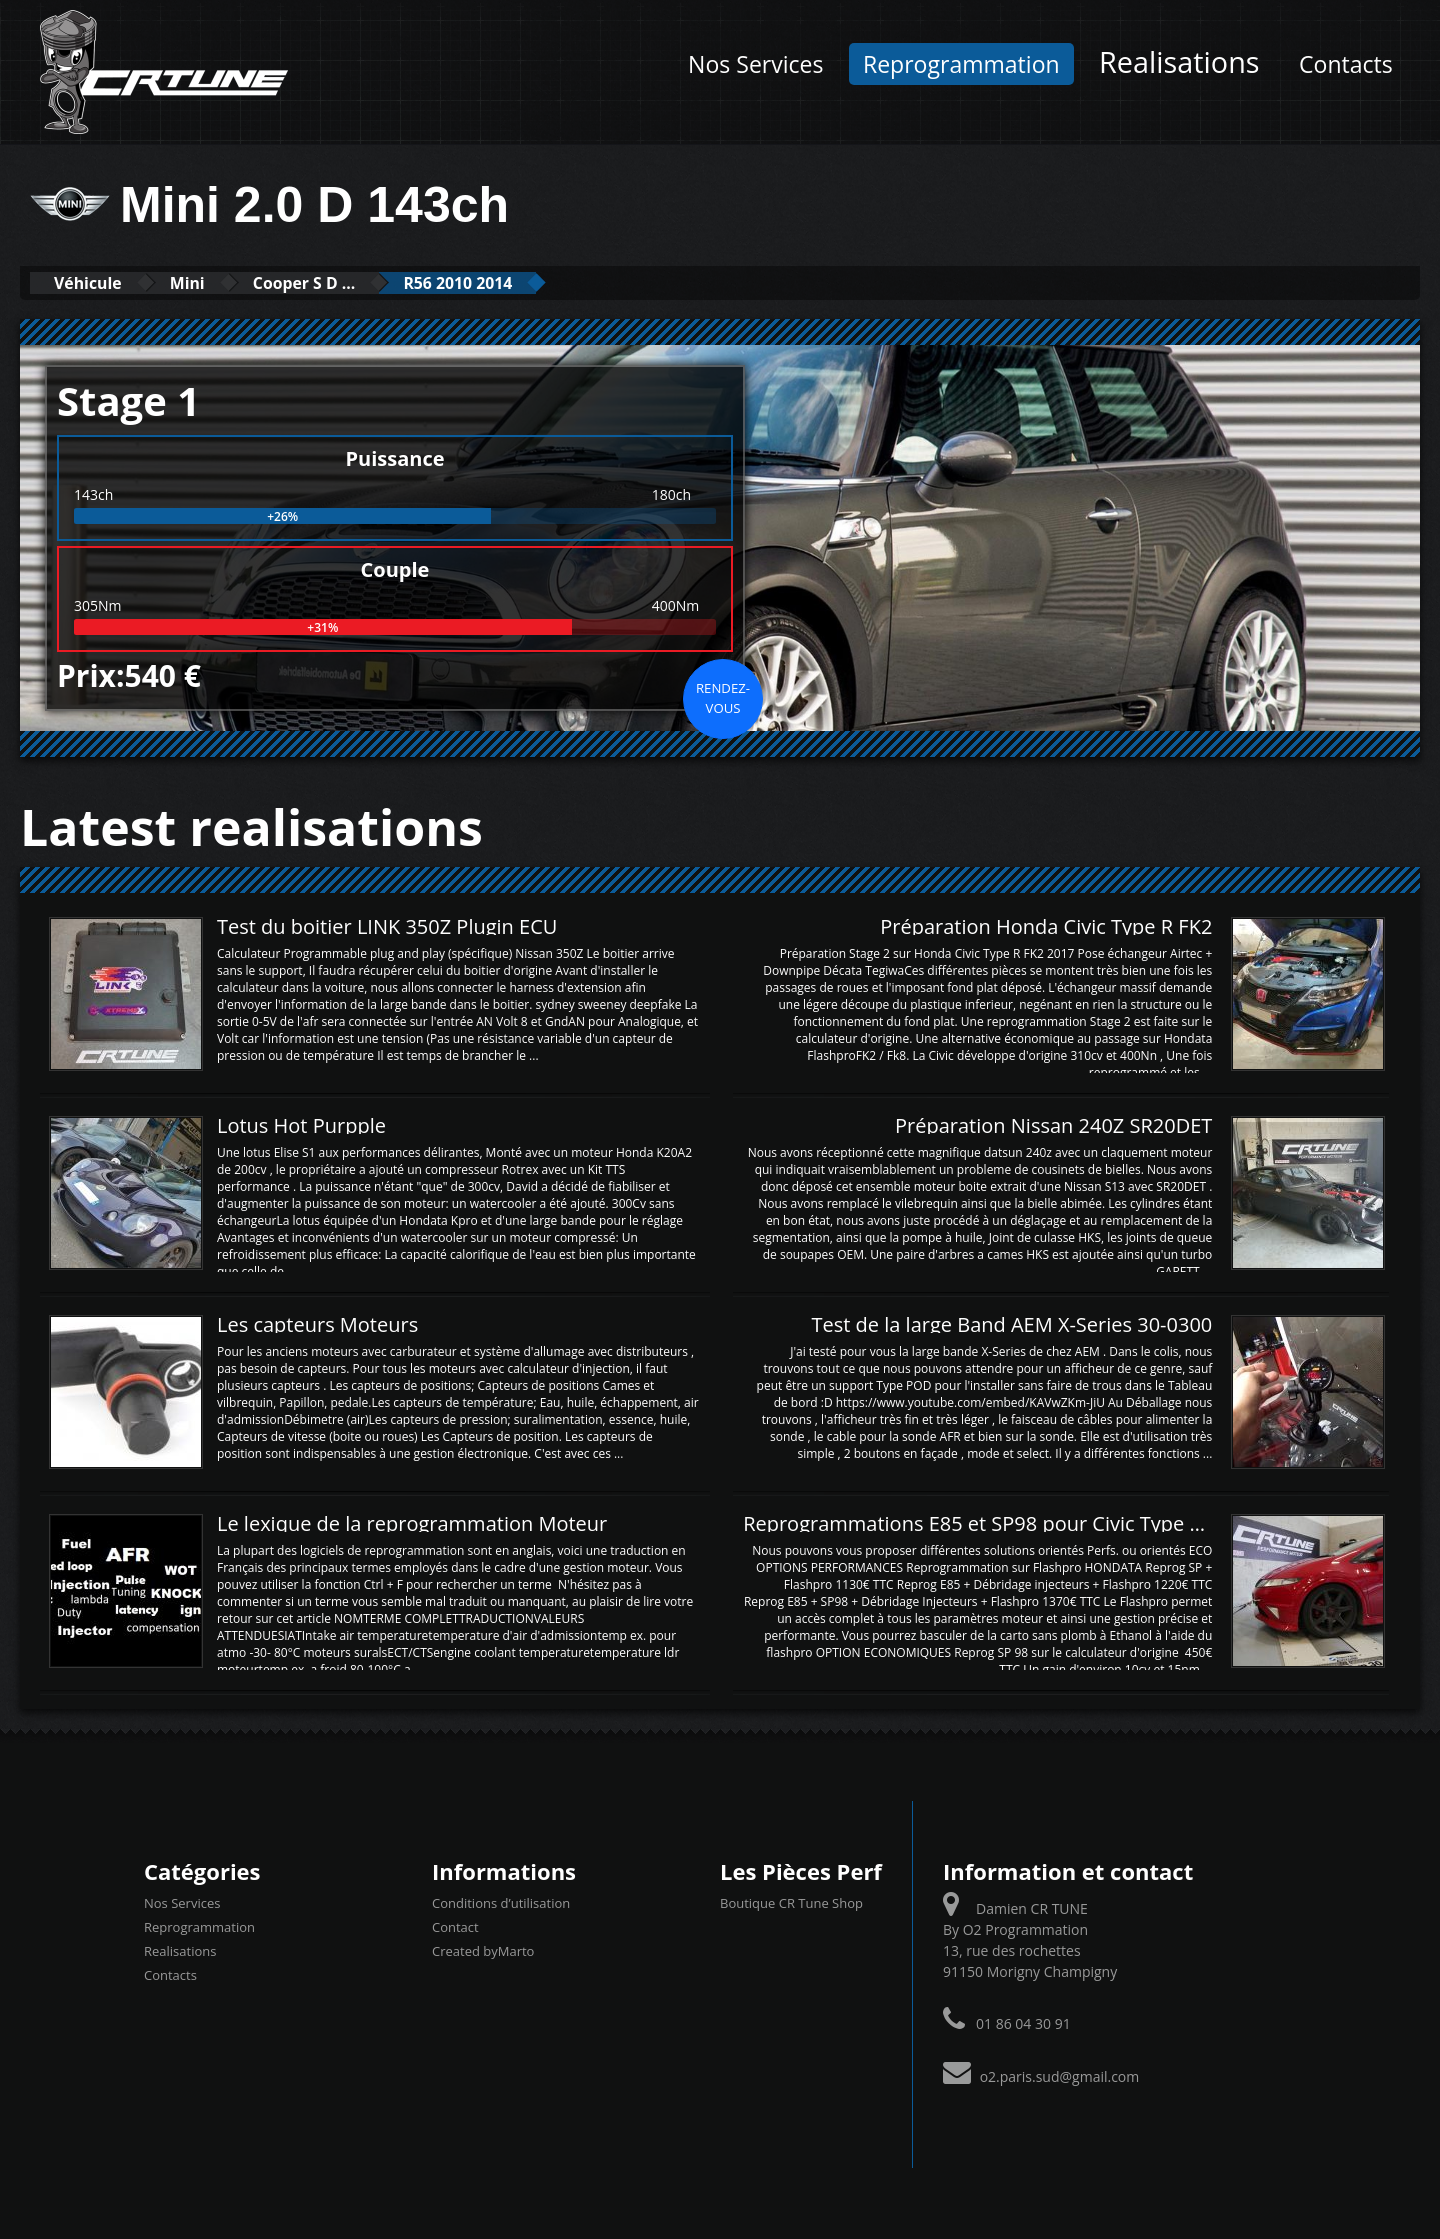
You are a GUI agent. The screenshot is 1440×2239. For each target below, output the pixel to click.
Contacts (1346, 64)
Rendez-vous (723, 697)
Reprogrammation (961, 64)
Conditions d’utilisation (501, 1902)
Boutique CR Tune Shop (791, 1902)
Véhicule (96, 282)
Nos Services (755, 64)
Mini (212, 282)
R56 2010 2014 (518, 282)
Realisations (1179, 61)
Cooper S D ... (345, 282)
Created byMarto (483, 1950)
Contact (455, 1926)
